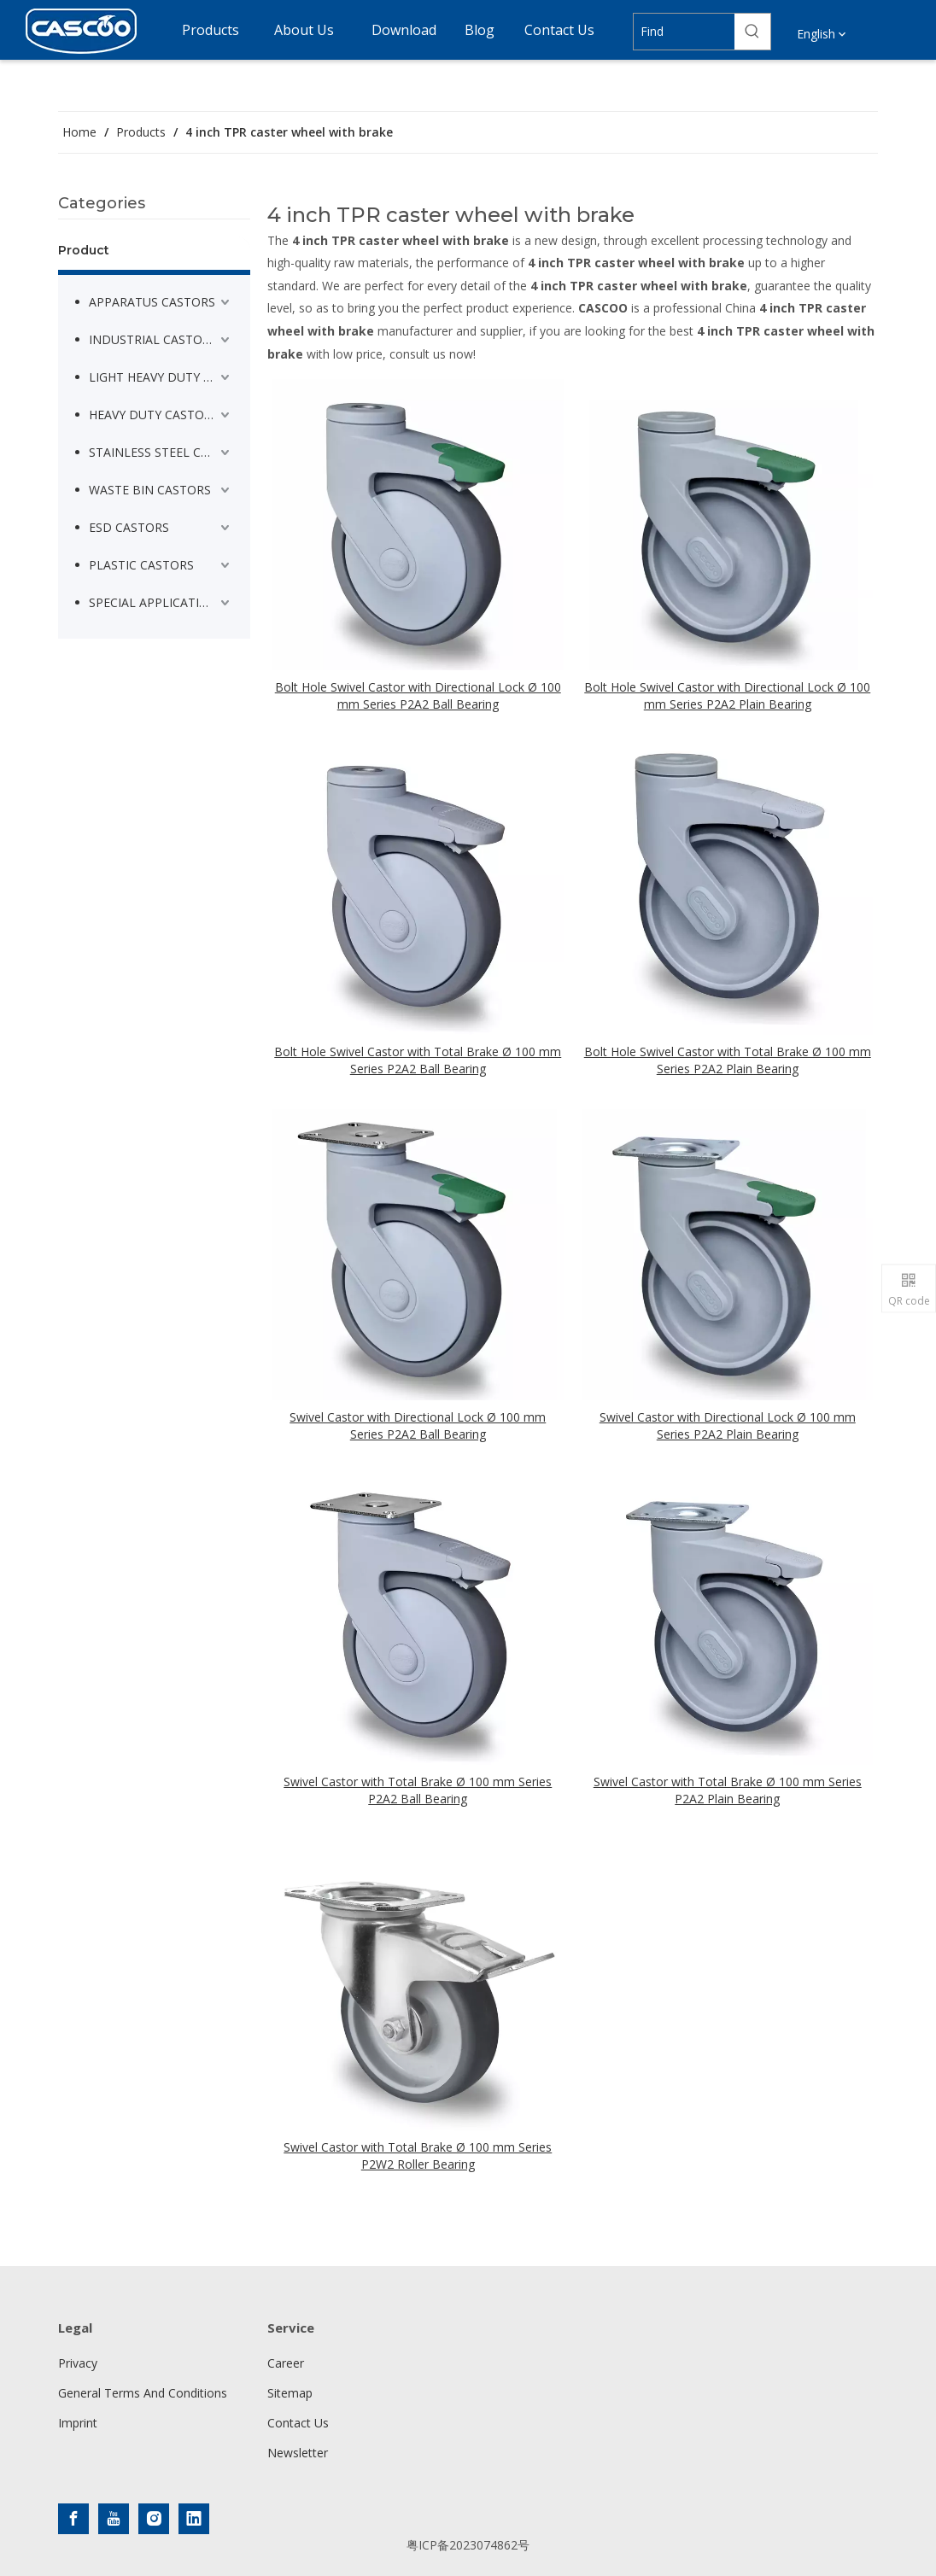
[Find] (684, 32)
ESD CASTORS (129, 527)
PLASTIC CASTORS (141, 565)
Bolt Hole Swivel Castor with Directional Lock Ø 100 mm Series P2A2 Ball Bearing (418, 695)
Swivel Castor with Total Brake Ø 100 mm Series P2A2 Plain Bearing (728, 1790)
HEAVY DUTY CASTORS (154, 414)
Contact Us (298, 2423)
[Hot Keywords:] (752, 32)
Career (285, 2363)
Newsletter (297, 2453)
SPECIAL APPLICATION (153, 602)
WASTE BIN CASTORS (150, 490)
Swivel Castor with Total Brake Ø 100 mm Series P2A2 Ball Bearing (418, 1790)
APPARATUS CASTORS (152, 302)
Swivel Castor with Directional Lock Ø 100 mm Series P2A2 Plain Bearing (728, 1425)
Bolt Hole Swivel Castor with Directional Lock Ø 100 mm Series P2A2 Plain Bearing (727, 695)
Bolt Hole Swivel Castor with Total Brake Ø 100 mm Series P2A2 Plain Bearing (727, 1060)
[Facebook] (73, 2518)
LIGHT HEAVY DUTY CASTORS (161, 377)
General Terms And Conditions (142, 2393)
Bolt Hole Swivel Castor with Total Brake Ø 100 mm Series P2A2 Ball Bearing (417, 1060)
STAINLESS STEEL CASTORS (161, 452)
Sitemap (290, 2393)
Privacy (77, 2363)
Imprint (77, 2423)
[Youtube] (113, 2518)
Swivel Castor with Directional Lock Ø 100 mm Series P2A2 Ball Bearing (418, 1425)
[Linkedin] (193, 2518)
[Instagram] (153, 2518)
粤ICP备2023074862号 (468, 2545)
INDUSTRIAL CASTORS (153, 339)
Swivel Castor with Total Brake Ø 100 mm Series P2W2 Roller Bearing (418, 2155)
